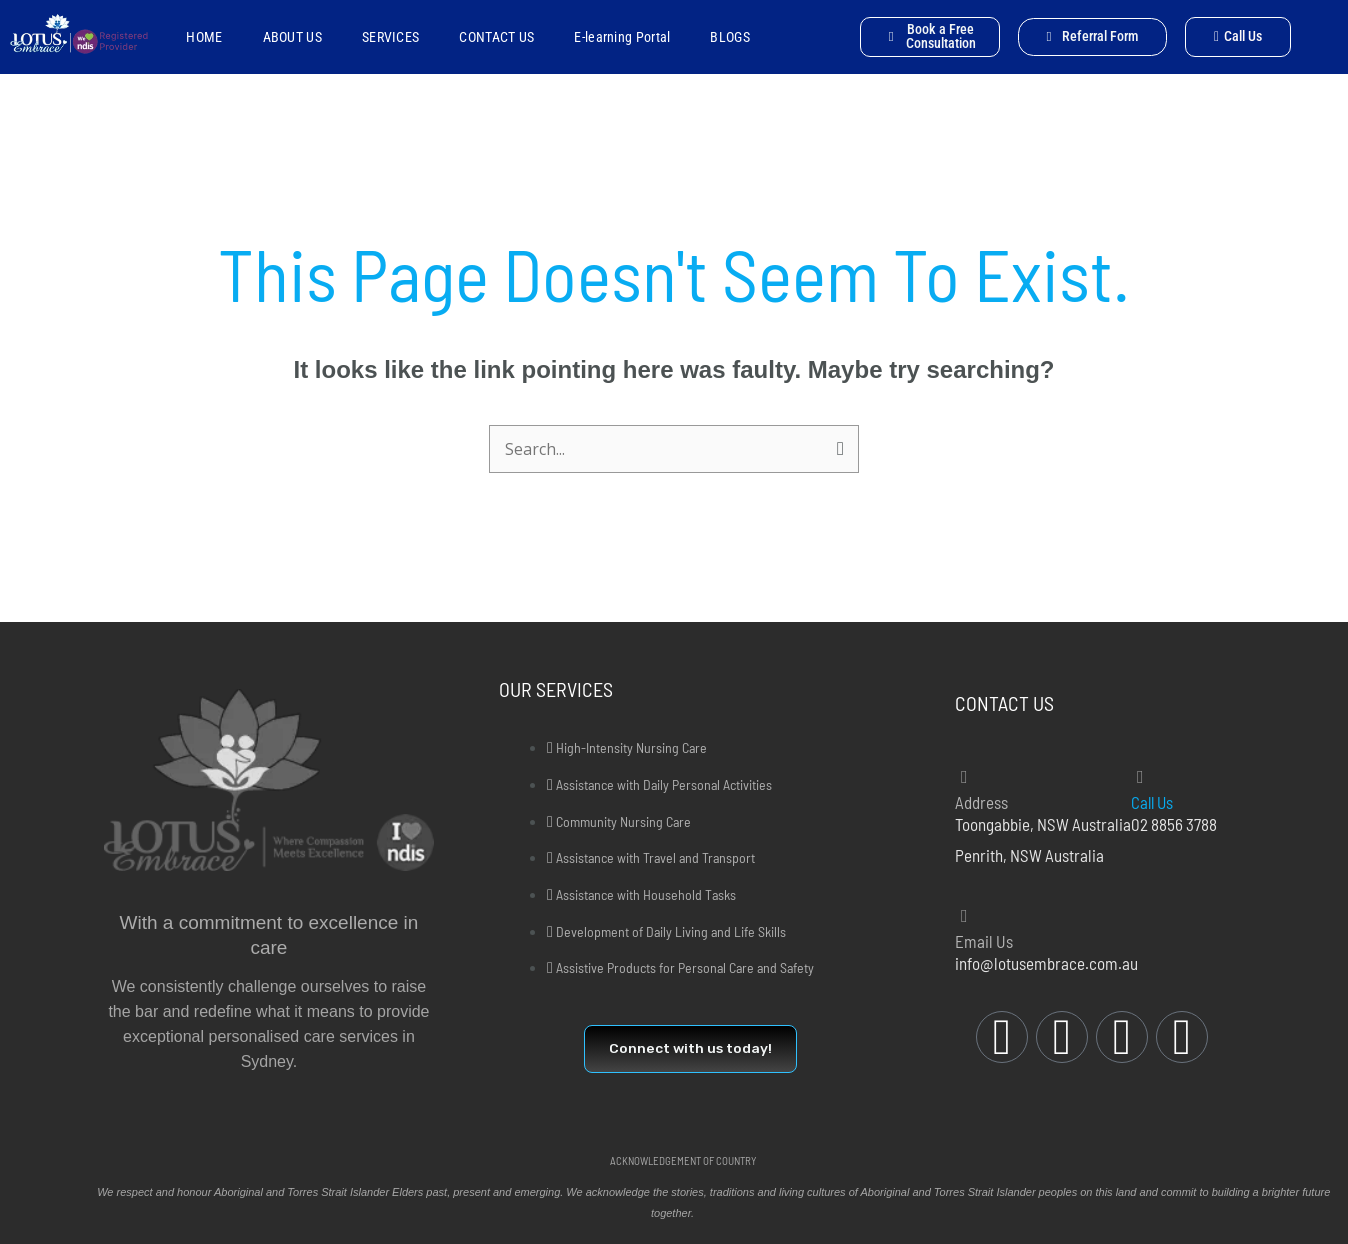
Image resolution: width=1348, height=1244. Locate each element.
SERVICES (390, 37)
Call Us (1153, 802)
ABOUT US (292, 37)
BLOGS (730, 37)
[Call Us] (1140, 777)
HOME (204, 37)
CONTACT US (496, 37)
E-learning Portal (622, 37)
